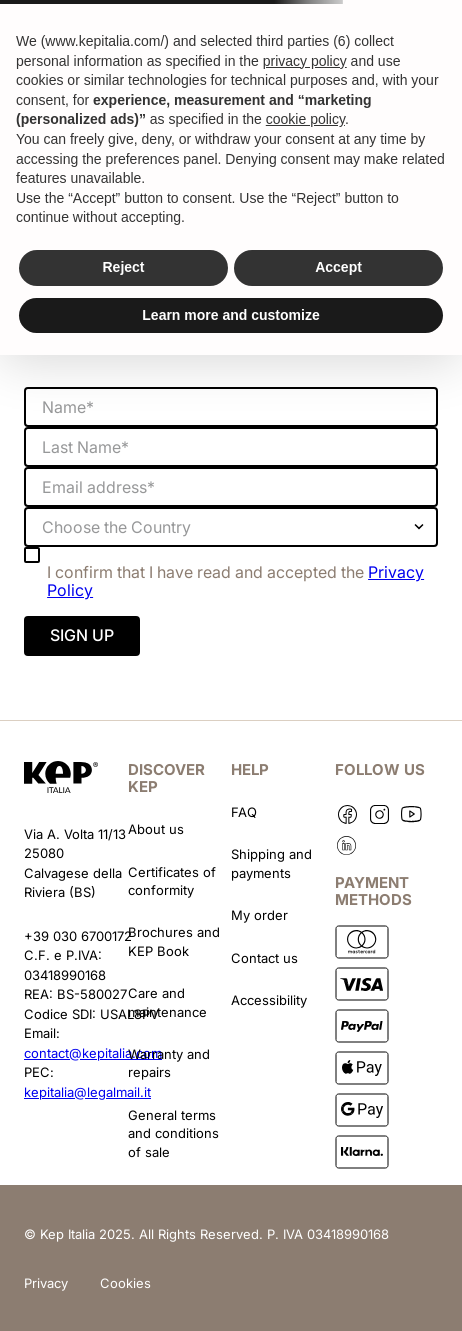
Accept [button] (338, 267)
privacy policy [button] (305, 61)
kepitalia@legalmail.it (87, 1092)
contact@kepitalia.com (93, 1053)
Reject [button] (123, 267)
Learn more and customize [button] (230, 315)
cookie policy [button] (305, 119)
